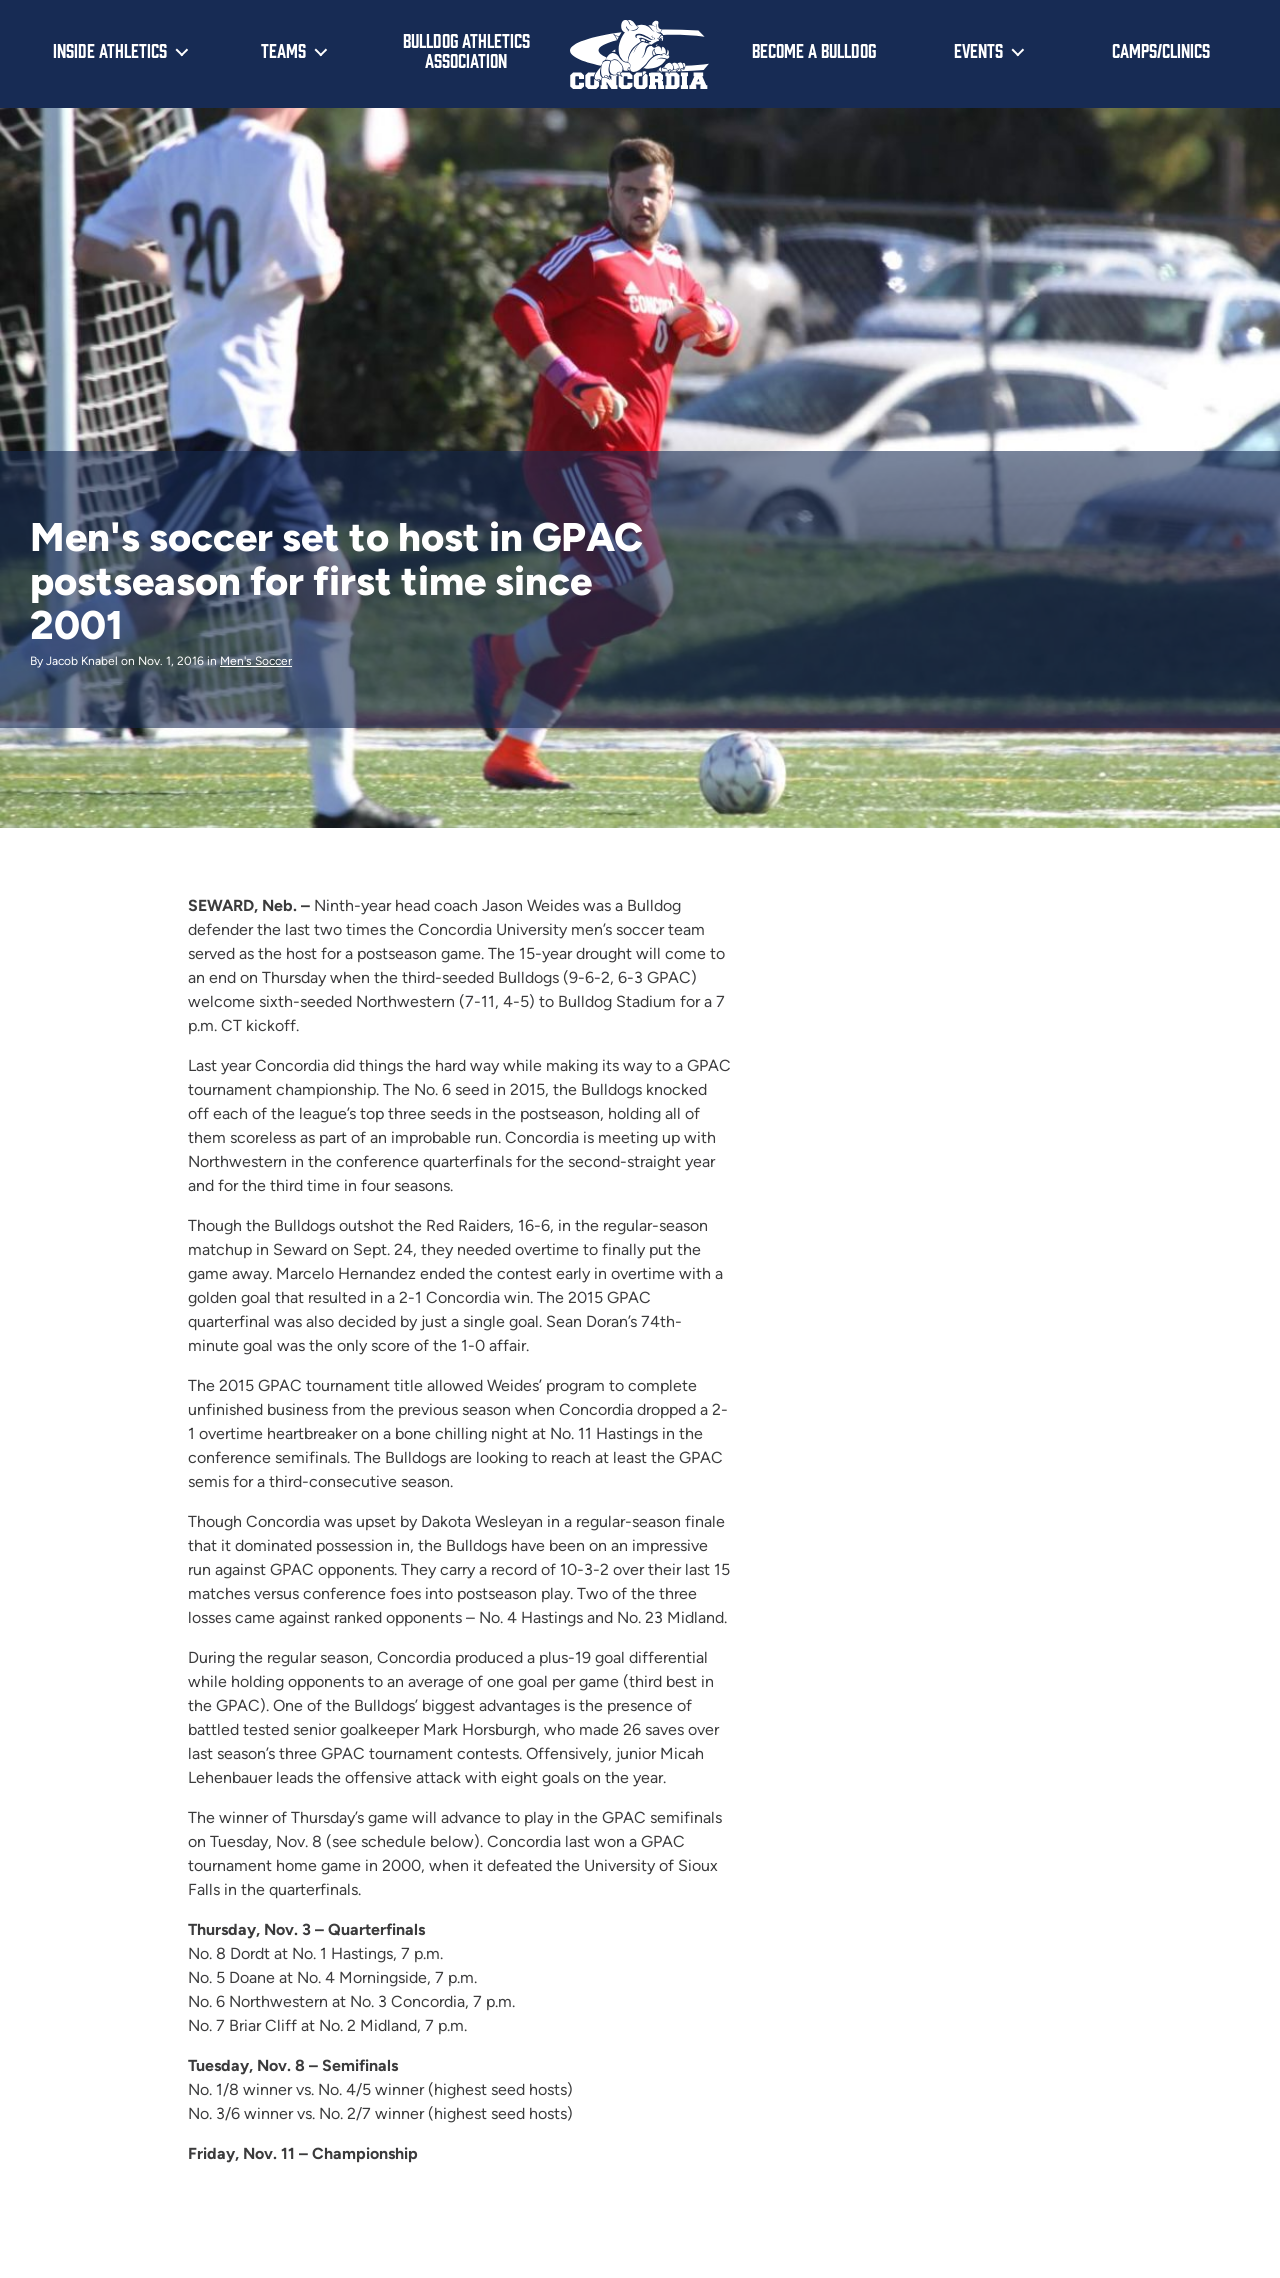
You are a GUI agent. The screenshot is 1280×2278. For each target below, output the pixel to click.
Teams (283, 50)
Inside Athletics (110, 50)
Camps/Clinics (1161, 50)
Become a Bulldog (814, 50)
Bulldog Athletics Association (466, 50)
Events (978, 50)
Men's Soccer (256, 661)
